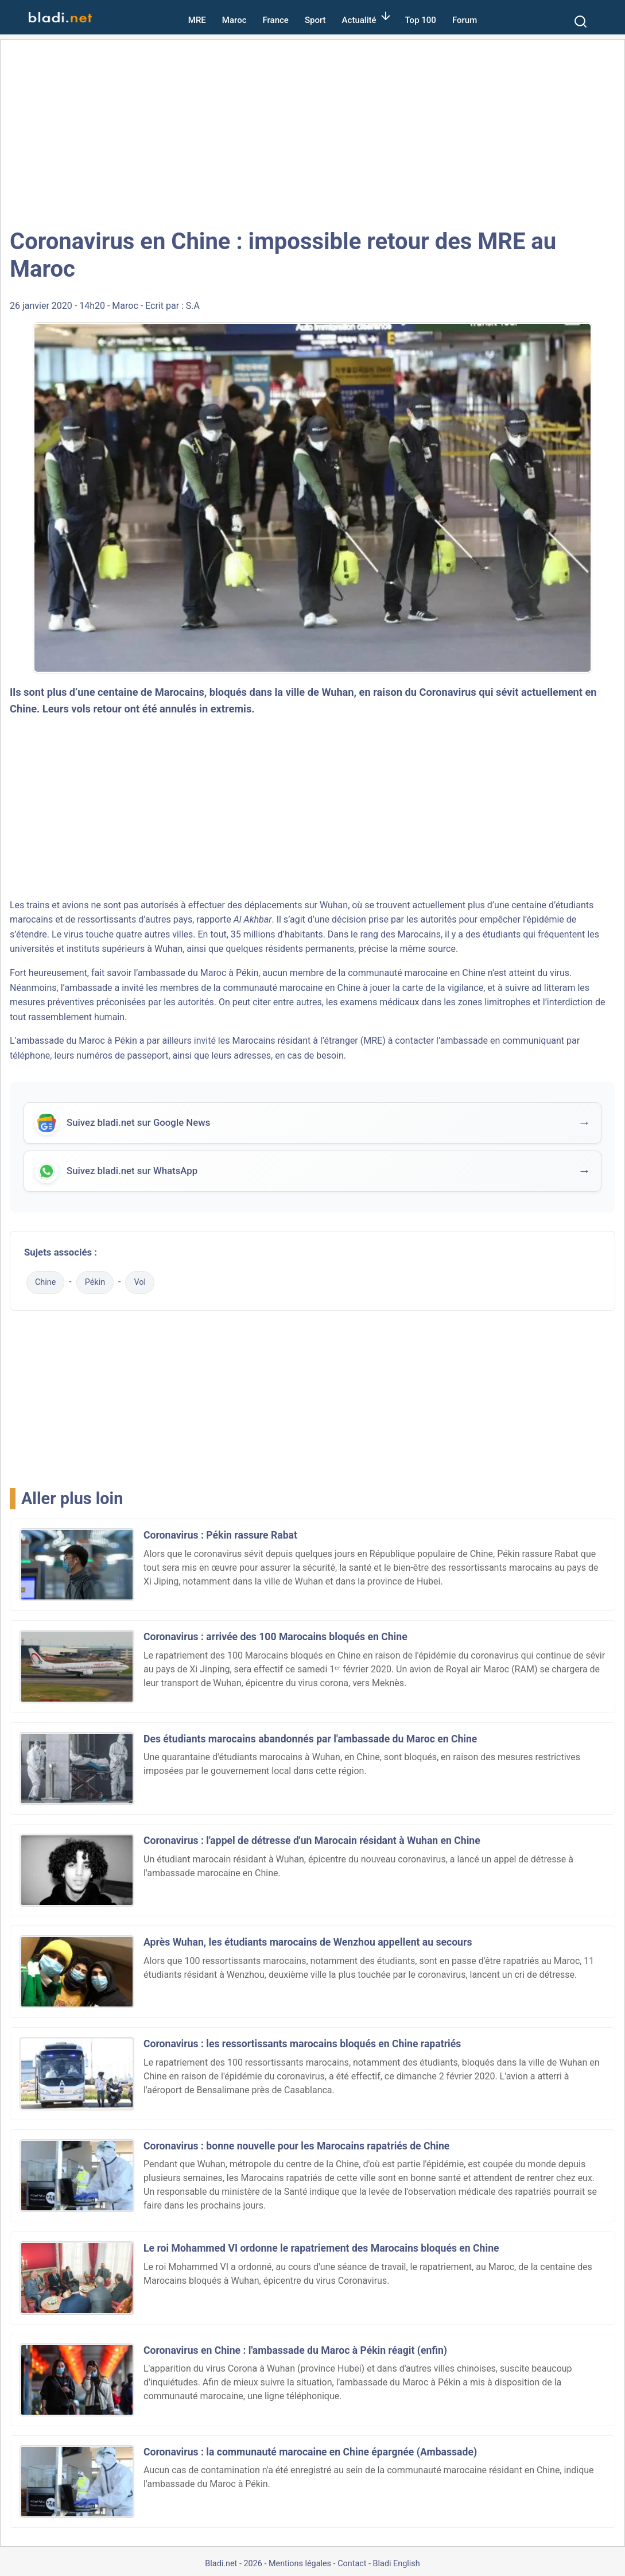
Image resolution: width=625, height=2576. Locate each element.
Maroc (234, 20)
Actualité (359, 20)
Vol (140, 1282)
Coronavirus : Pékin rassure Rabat (220, 1535)
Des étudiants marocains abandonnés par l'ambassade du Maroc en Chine (310, 1739)
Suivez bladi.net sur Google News (138, 1123)
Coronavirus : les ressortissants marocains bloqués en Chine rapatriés (302, 2044)
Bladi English (396, 2564)
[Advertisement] (312, 132)
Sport (315, 20)
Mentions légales (300, 2564)
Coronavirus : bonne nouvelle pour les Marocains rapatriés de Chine (296, 2146)
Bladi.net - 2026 (233, 2564)
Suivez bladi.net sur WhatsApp (132, 1172)
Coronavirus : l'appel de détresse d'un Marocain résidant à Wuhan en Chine (311, 1840)
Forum (464, 20)
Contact (351, 2564)
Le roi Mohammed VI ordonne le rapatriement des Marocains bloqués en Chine (321, 2248)
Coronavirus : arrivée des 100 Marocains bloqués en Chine (275, 1637)
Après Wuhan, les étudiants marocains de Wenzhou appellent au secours (307, 1942)
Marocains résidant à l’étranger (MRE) (308, 1040)
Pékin (95, 1282)
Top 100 (420, 20)
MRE (197, 20)
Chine (45, 1282)
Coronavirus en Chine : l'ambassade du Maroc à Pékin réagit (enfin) (295, 2350)
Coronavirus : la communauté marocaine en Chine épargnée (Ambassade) (310, 2452)
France (276, 20)
